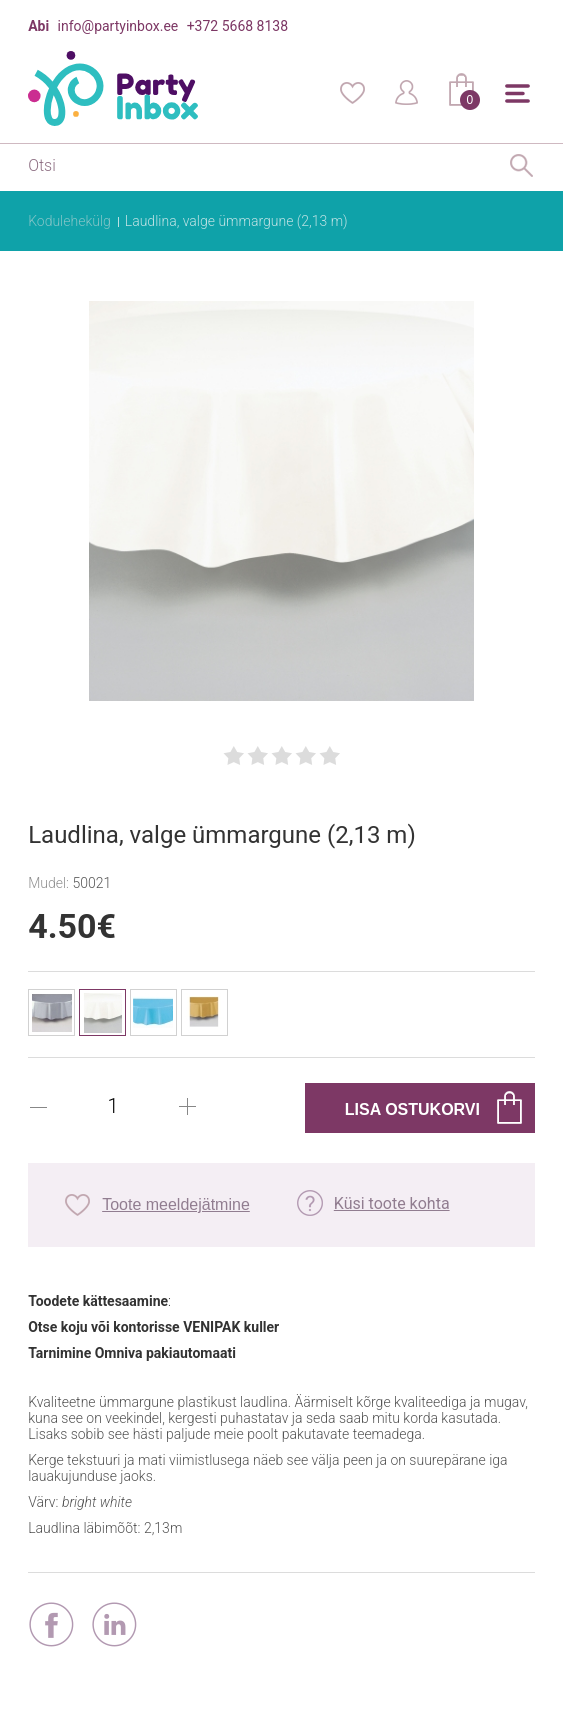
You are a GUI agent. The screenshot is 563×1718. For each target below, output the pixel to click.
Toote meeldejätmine (176, 1204)
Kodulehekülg (69, 221)
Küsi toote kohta (392, 1203)
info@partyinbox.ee (118, 26)
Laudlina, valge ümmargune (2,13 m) (236, 221)
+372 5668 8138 (237, 26)
